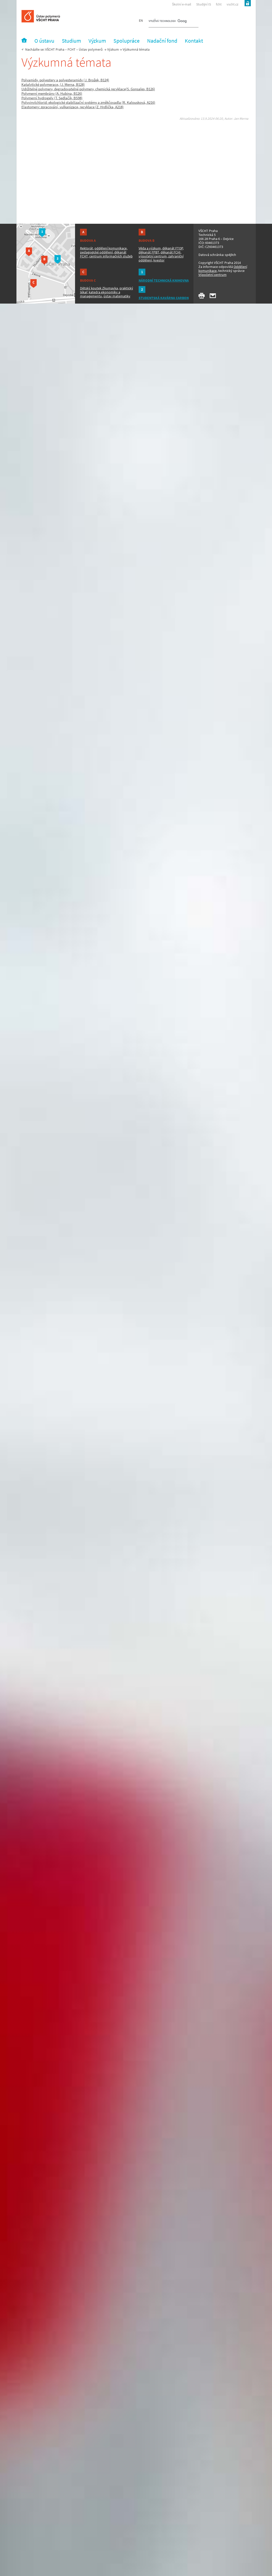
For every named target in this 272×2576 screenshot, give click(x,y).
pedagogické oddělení (96, 252)
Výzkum (113, 49)
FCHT (72, 49)
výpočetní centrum (153, 256)
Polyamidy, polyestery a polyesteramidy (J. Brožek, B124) (65, 80)
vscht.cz (232, 4)
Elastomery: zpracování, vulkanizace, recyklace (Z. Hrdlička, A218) (72, 107)
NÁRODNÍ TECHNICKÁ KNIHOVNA (164, 280)
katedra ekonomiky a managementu (100, 294)
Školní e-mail (181, 4)
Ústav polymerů (91, 49)
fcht (219, 4)
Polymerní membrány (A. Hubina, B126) (51, 93)
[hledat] (167, 21)
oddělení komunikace (110, 248)
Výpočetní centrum (212, 274)
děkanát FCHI (171, 252)
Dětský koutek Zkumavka (99, 288)
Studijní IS (203, 4)
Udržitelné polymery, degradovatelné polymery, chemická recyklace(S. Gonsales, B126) (88, 89)
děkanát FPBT (149, 252)
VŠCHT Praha (54, 49)
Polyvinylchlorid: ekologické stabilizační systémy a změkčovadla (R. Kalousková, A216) (88, 102)
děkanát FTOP (172, 248)
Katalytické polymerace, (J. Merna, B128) (53, 84)
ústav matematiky (116, 296)
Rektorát (86, 248)
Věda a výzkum (150, 248)
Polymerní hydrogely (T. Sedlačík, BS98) (52, 98)
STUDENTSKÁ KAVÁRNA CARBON (164, 298)
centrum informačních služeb (111, 256)
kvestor (159, 260)
